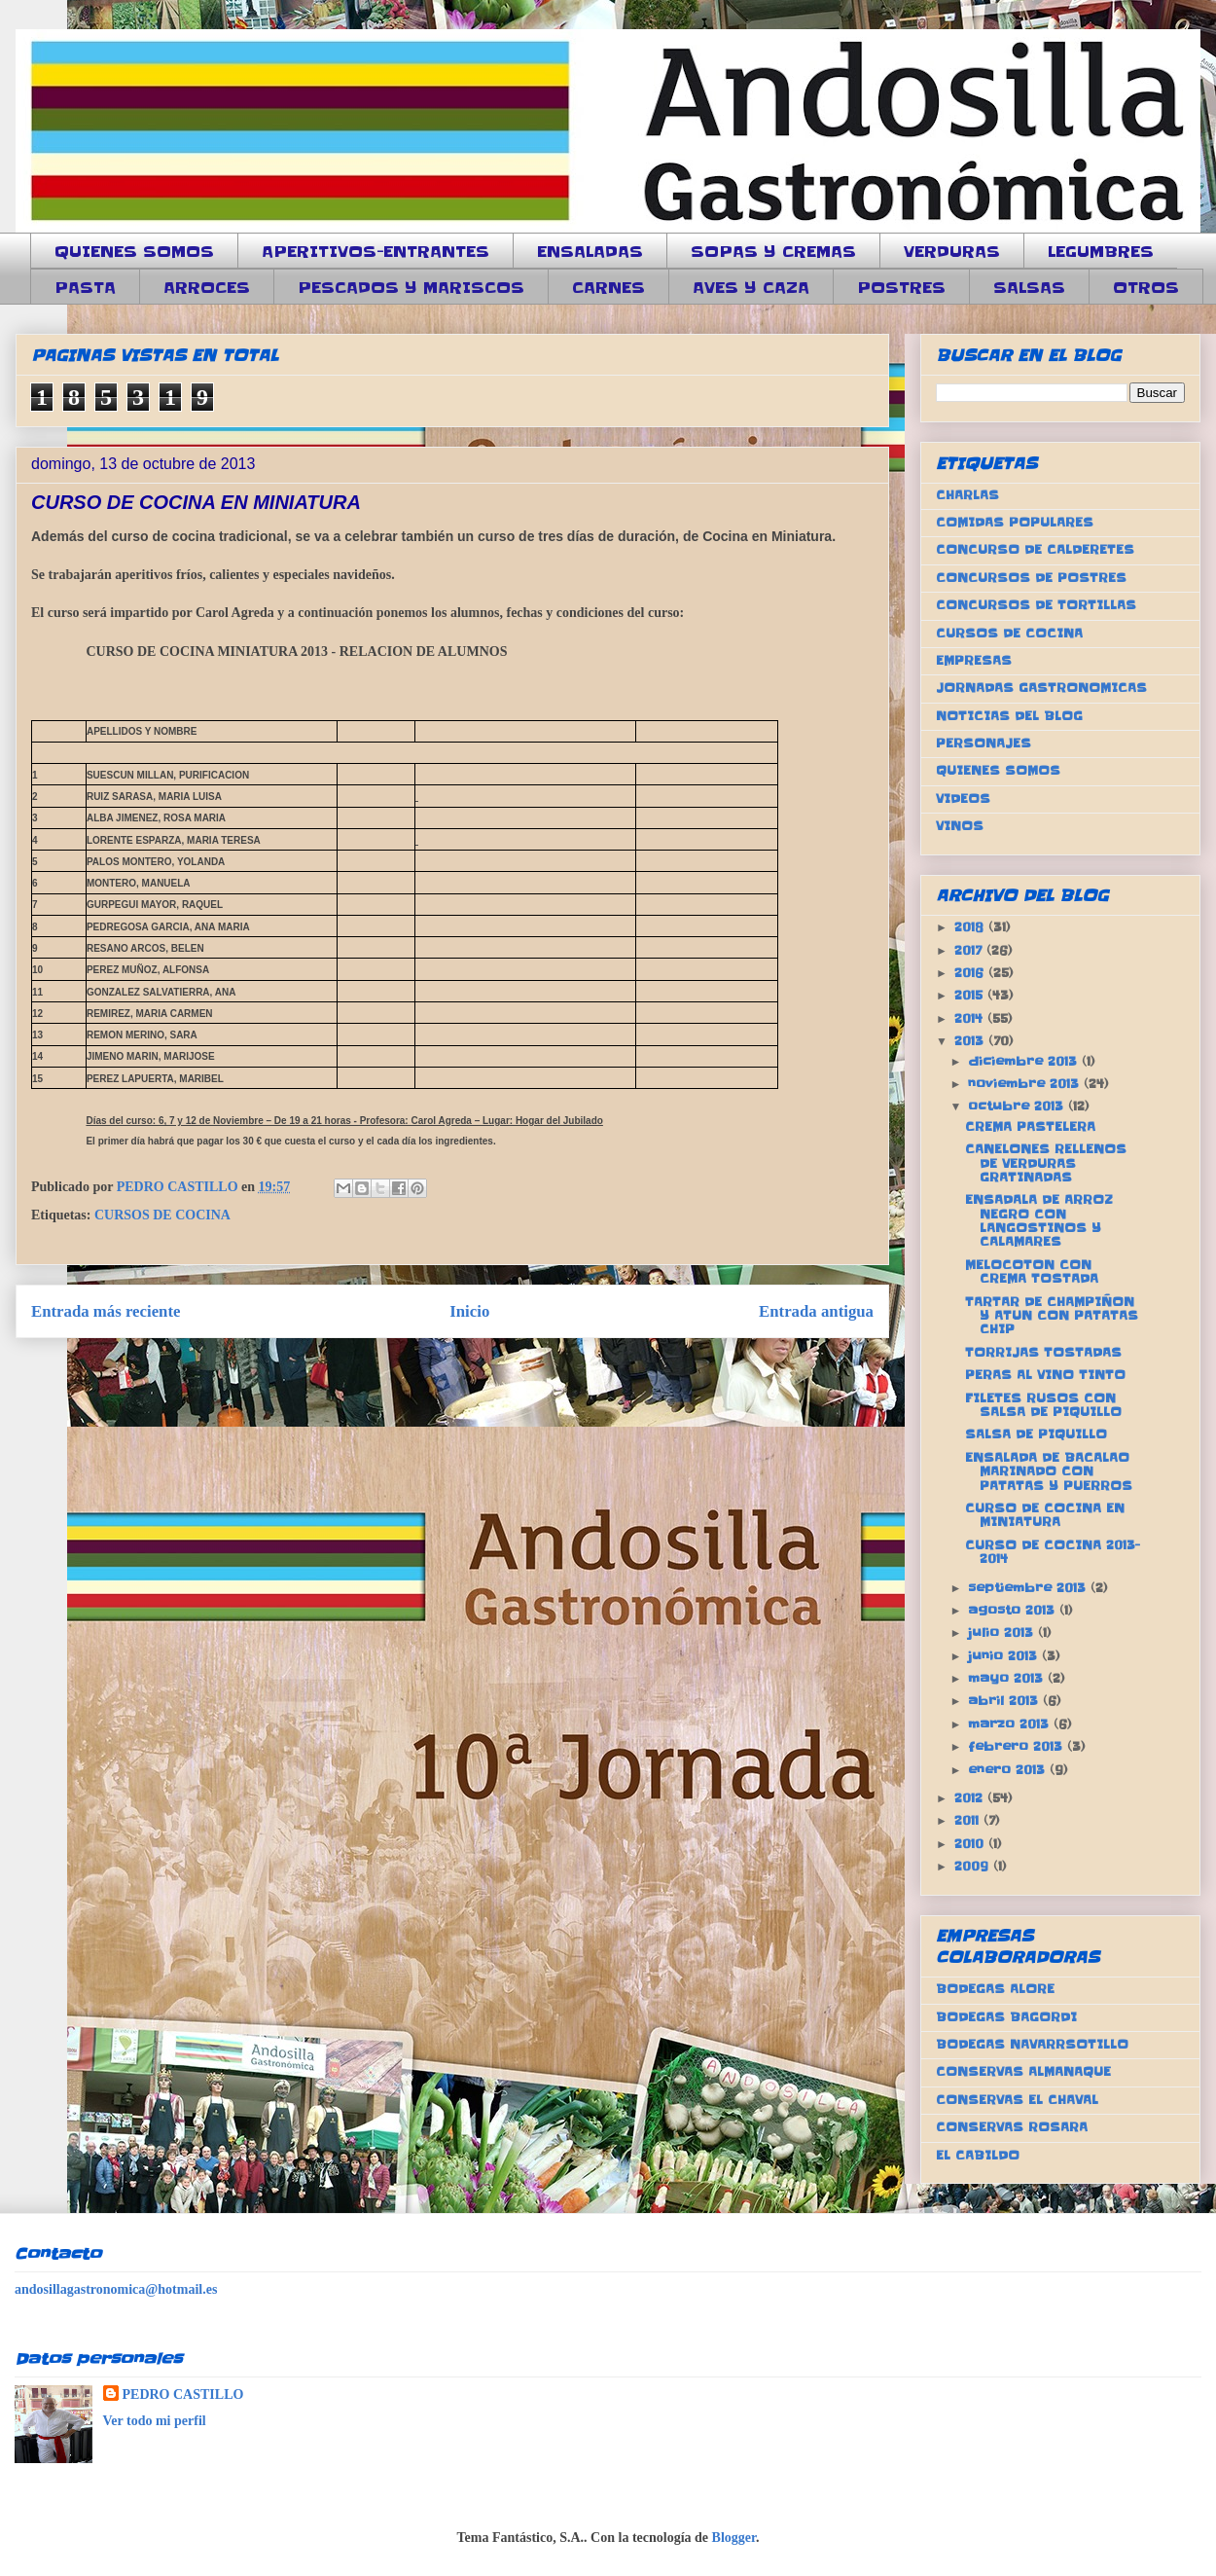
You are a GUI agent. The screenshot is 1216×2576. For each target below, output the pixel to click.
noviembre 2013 (1026, 1083)
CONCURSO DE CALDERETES (1035, 549)
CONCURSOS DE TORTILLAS (1036, 605)
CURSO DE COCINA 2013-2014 (1052, 1552)
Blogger (734, 2537)
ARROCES (206, 287)
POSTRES (901, 287)
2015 (970, 995)
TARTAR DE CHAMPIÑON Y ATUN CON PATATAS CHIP (1051, 1315)
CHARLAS (967, 495)
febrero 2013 (1017, 1746)
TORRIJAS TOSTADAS (1043, 1352)
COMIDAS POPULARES (1014, 522)
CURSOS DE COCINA (162, 1215)
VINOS (960, 825)
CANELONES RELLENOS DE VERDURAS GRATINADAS (1046, 1163)
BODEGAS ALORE (995, 1988)
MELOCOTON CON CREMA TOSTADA (1031, 1271)
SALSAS (1029, 287)
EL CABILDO (977, 2155)
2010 (971, 1843)
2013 (971, 1041)
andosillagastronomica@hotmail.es (116, 2289)
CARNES (608, 287)
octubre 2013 (1018, 1106)
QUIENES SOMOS (134, 251)
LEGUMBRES (1101, 251)
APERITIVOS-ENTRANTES (375, 251)
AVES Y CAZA (751, 287)
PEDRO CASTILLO (183, 2394)
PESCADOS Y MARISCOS (411, 287)
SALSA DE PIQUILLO (1036, 1434)
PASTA (85, 287)
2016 (971, 972)
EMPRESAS (974, 660)
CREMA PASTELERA (1030, 1126)
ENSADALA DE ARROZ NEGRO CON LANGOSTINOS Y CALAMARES (1039, 1220)
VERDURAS (952, 251)
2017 (970, 950)
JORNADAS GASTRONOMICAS (1041, 687)
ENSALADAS (590, 251)
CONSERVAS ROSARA (1012, 2127)
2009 (973, 1866)
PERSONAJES (983, 743)
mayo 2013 (1008, 1678)
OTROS (1146, 287)
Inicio (469, 1311)
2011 (969, 1820)
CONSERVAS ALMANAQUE (1023, 2071)
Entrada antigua (816, 1311)
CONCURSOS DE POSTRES (1031, 577)
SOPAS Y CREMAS (773, 251)
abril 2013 (1005, 1700)
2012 (970, 1798)
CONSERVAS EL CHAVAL (1017, 2099)
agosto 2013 (1013, 1610)
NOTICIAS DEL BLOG (1009, 715)
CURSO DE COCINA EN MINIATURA (1045, 1515)
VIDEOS (963, 798)
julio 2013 (1003, 1632)
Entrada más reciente (106, 1311)
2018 (971, 927)
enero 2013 (1009, 1769)
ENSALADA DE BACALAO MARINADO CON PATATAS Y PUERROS (1048, 1471)
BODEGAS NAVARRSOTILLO (1032, 2044)
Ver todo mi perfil (154, 2420)
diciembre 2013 (1025, 1061)
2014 (970, 1018)
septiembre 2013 (1029, 1587)
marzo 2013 (1011, 1724)
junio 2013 (1005, 1656)
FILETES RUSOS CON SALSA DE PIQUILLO (1043, 1405)
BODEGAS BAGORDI (1006, 2017)
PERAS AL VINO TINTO (1045, 1374)
